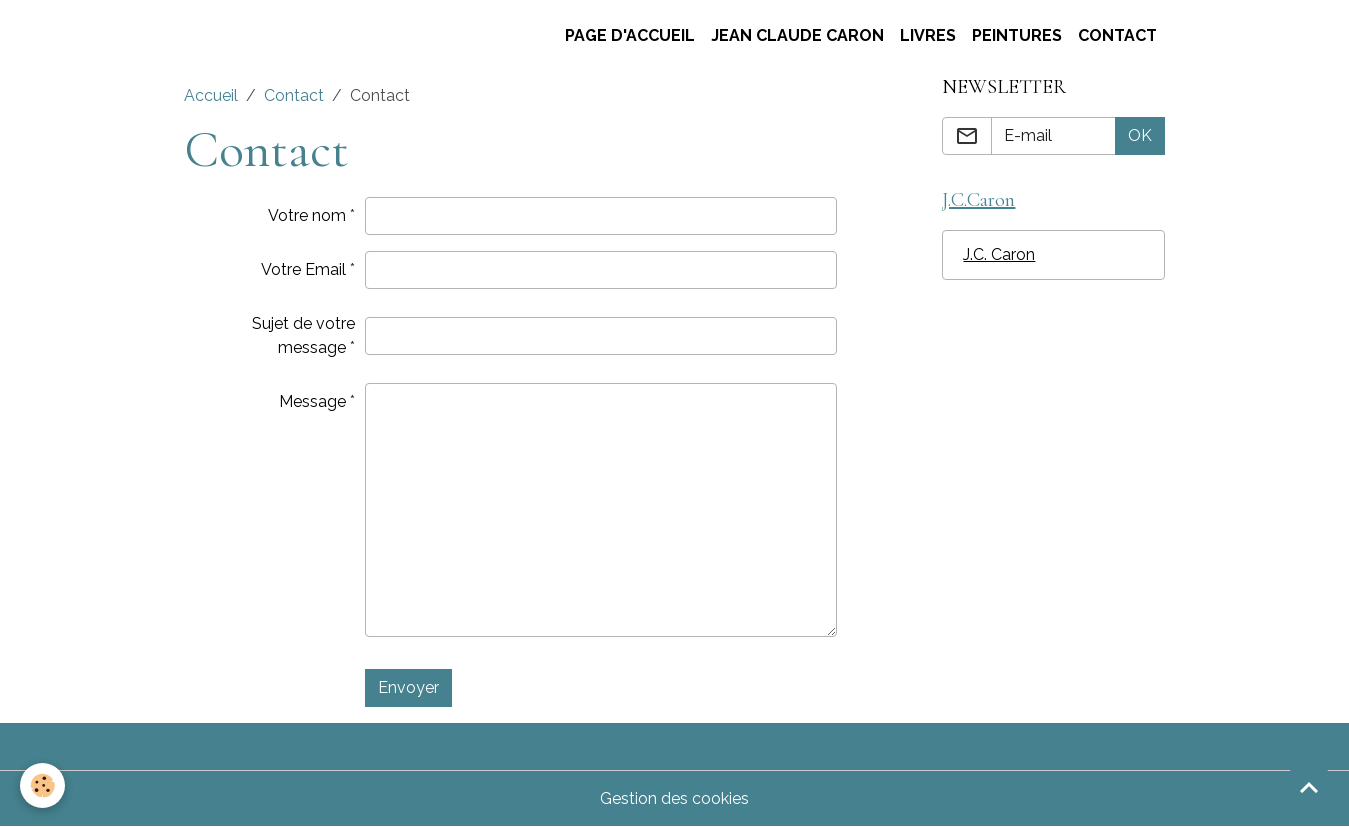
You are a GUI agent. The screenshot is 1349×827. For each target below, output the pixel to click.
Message (312, 401)
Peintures (1017, 35)
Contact (1117, 35)
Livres (928, 35)
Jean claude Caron (797, 35)
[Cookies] (42, 785)
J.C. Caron (999, 254)
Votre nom (307, 215)
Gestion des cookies (674, 798)
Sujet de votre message (303, 335)
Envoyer (408, 687)
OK (1140, 135)
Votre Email (303, 269)
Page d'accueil (630, 35)
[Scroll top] (1309, 787)
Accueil (211, 95)
